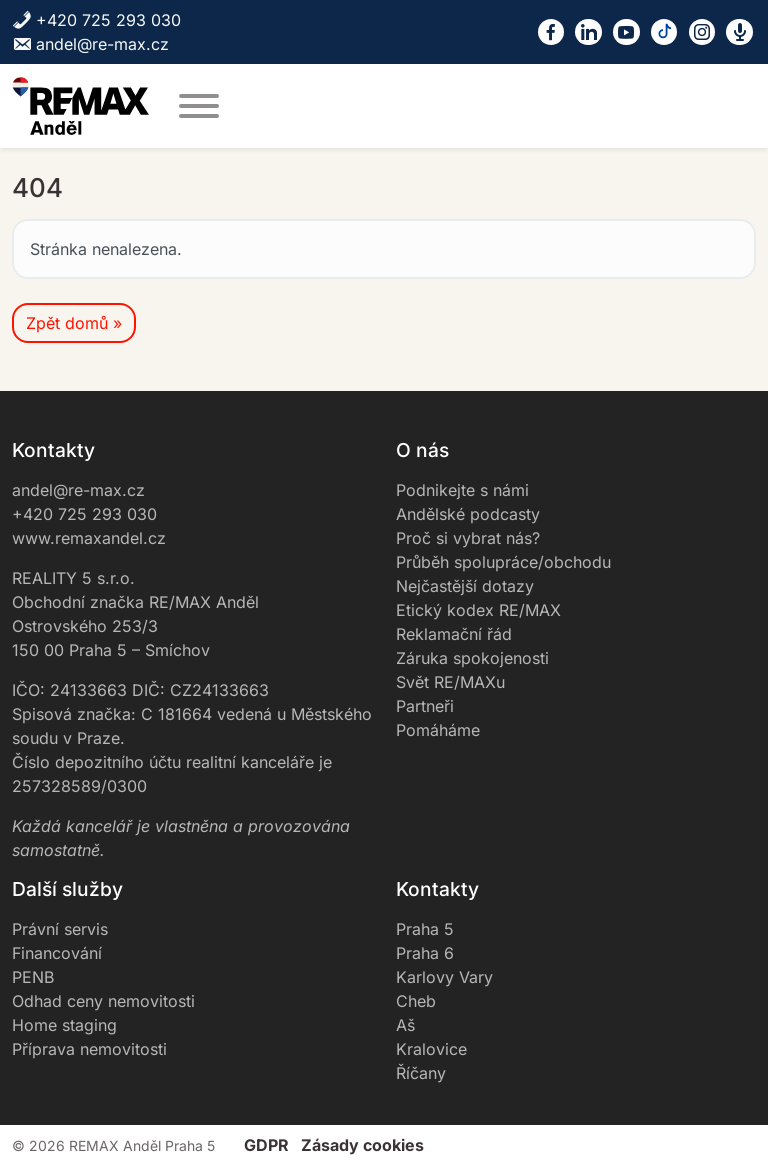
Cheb (416, 1001)
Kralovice (431, 1049)
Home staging (64, 1025)
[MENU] (199, 106)
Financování (57, 953)
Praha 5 (425, 929)
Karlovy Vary (444, 977)
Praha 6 (425, 953)
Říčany (421, 1073)
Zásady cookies (362, 1145)
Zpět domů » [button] (74, 323)
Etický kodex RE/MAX (478, 610)
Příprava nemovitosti (89, 1049)
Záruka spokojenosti (472, 658)
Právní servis (60, 929)
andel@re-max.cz (90, 44)
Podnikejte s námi (462, 490)
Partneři (425, 706)
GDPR (266, 1145)
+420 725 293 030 (96, 20)
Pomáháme (438, 730)
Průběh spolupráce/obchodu (503, 562)
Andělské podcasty (468, 514)
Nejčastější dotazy (465, 586)
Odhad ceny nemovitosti (103, 1001)
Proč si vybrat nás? (468, 538)
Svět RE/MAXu (450, 682)
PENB (33, 977)
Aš (405, 1025)
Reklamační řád (454, 634)
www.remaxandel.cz (89, 538)
